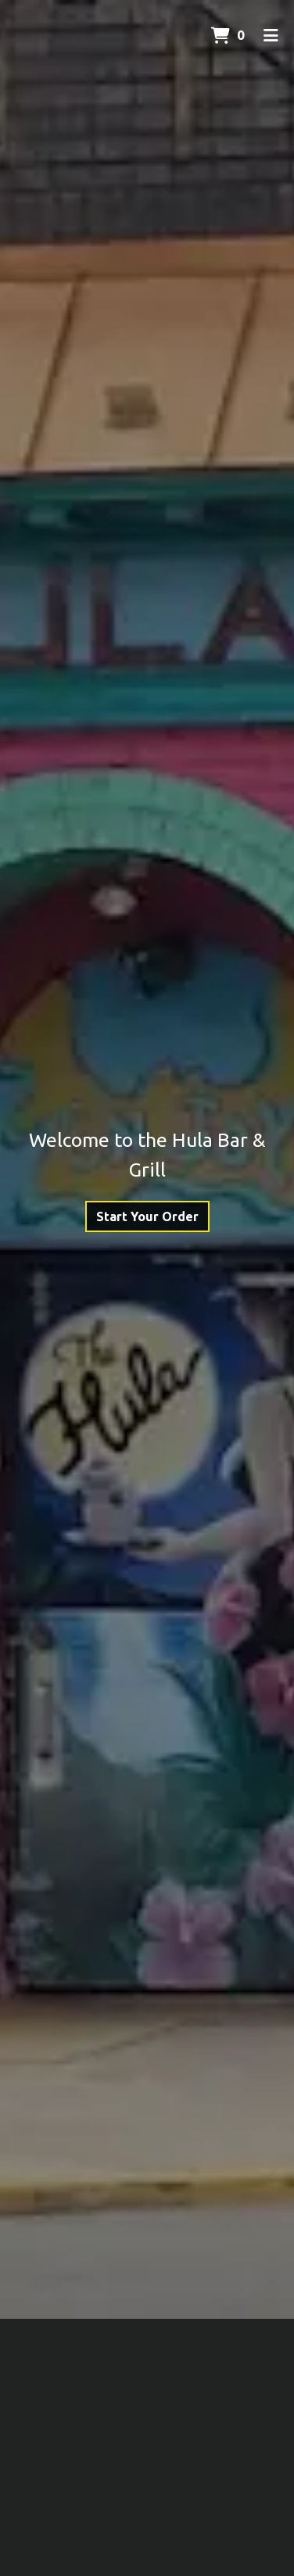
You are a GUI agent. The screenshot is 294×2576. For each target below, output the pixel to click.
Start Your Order (147, 1216)
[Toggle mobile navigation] (271, 35)
